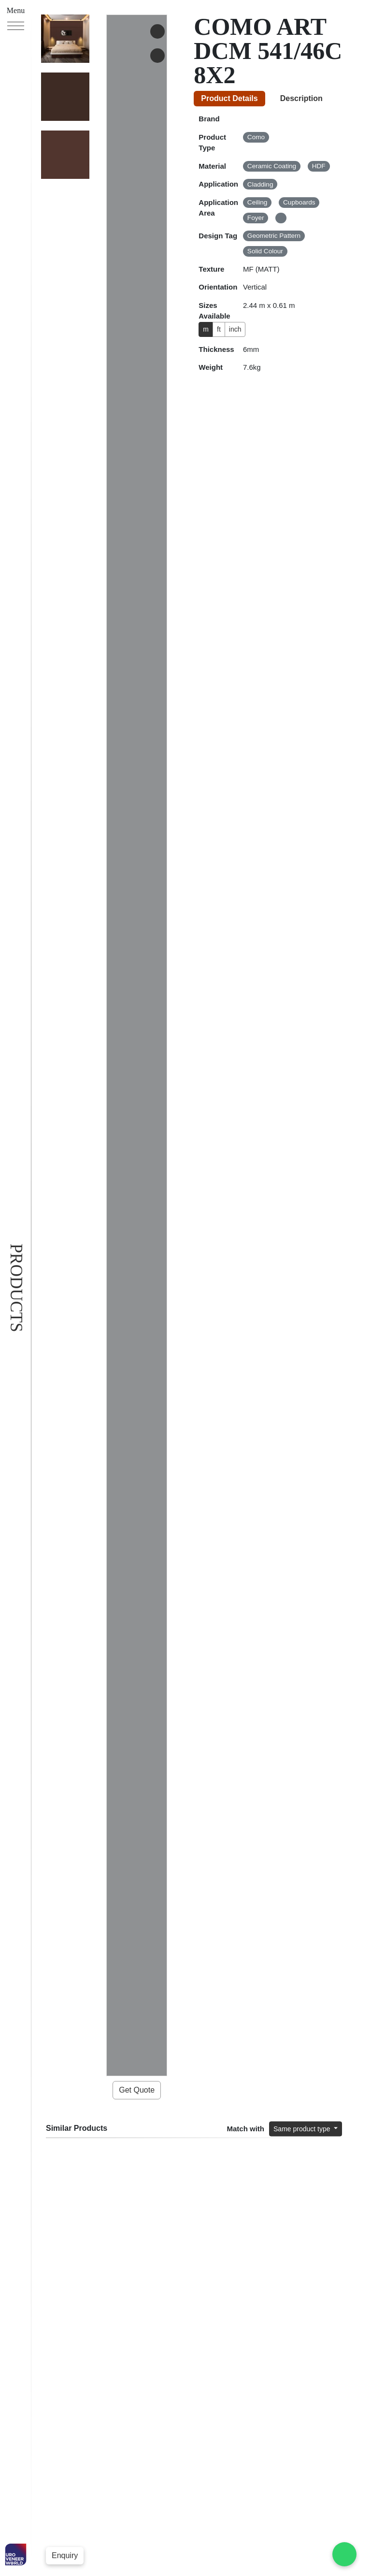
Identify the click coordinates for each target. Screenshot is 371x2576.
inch (239, 329)
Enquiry (65, 2555)
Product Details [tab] (231, 98)
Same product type (298, 407)
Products (16, 1288)
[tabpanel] (277, 243)
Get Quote (137, 149)
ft (221, 329)
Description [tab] (307, 98)
